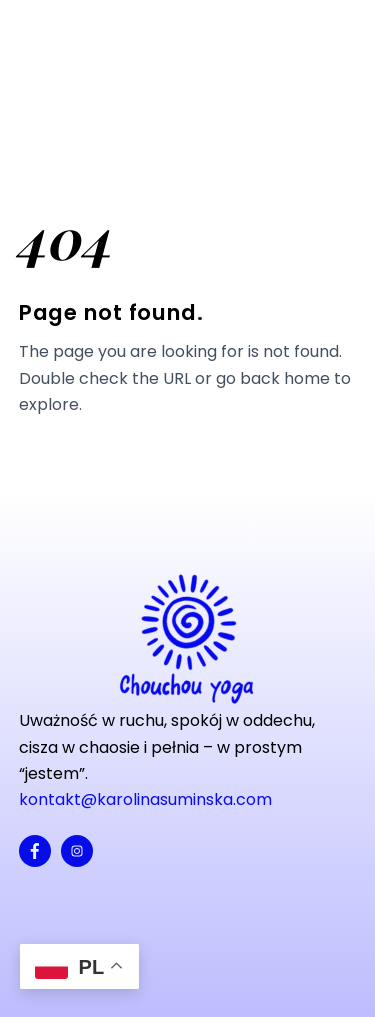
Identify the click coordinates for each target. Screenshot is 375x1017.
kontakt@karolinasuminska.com (145, 799)
